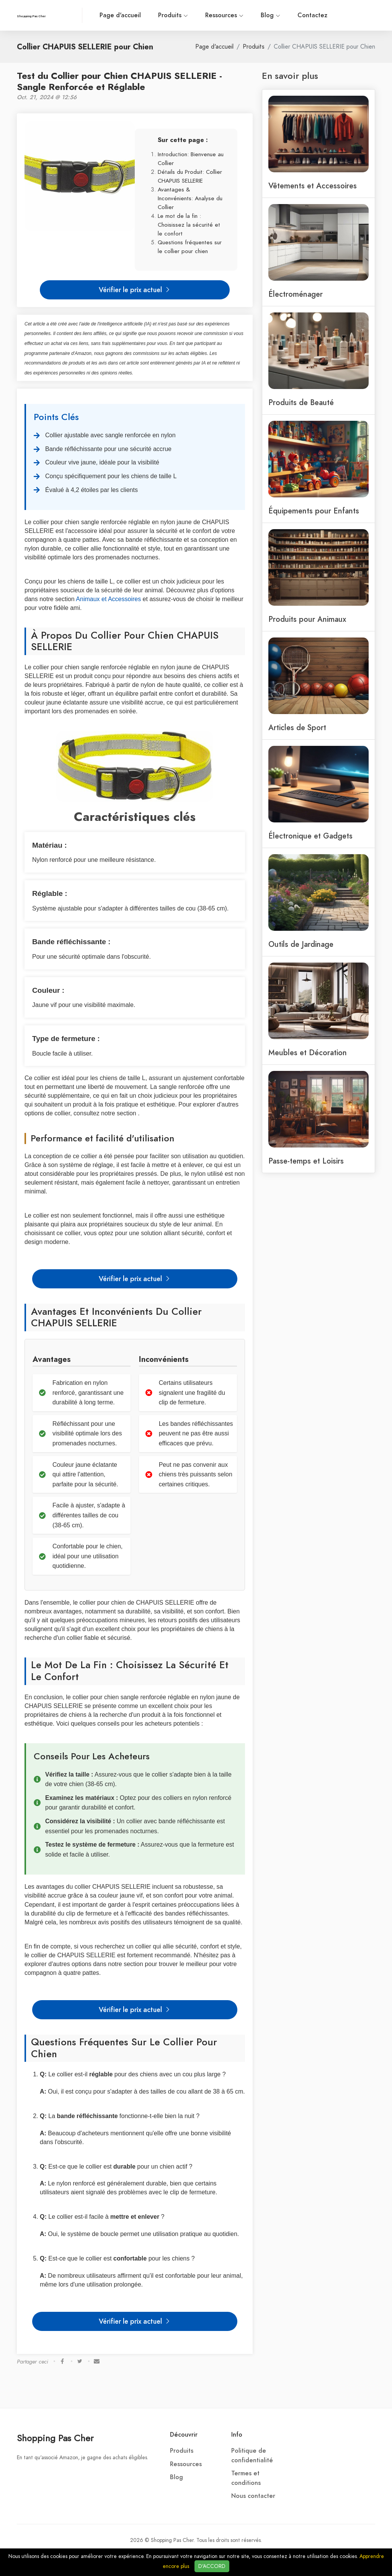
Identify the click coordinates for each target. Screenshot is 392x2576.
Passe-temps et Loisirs (306, 1161)
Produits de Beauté (301, 402)
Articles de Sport (297, 727)
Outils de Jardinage (300, 944)
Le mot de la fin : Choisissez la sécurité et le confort (189, 224)
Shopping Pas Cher (55, 2438)
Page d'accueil (120, 15)
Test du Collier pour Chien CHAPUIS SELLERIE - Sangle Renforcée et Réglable (119, 81)
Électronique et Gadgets (310, 835)
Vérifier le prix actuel (135, 289)
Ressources (224, 15)
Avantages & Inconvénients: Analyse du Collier (190, 198)
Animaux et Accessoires (108, 599)
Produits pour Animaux (307, 619)
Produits (173, 15)
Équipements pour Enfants (313, 510)
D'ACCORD (211, 2566)
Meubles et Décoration (307, 1052)
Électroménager (295, 294)
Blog (270, 15)
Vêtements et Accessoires (312, 185)
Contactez (312, 15)
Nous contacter (253, 2496)
